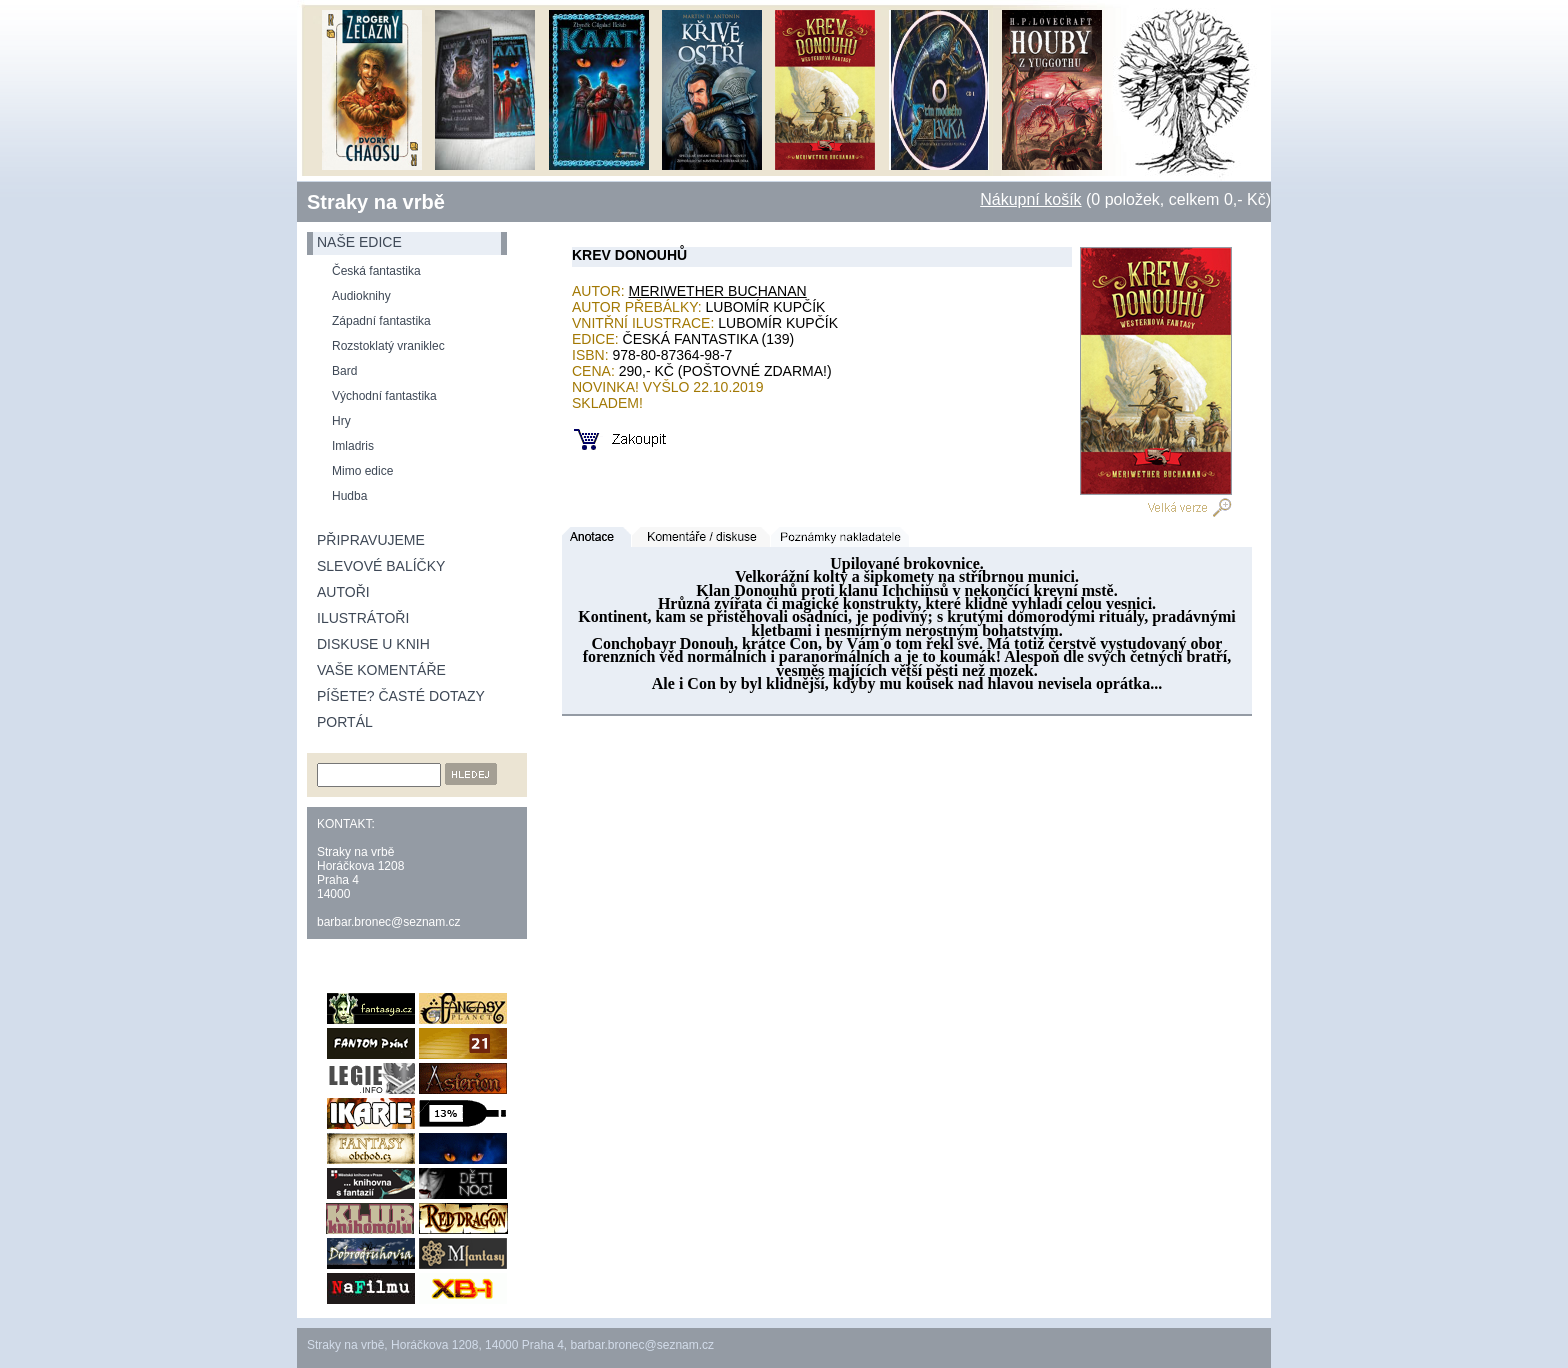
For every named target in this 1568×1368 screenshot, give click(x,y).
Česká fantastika (376, 271)
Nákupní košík (1030, 199)
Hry (341, 421)
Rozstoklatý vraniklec (388, 346)
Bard (344, 371)
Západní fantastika (381, 321)
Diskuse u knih (373, 644)
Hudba (349, 496)
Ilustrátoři (363, 618)
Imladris (353, 446)
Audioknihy (361, 296)
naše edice (359, 242)
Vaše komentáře (381, 670)
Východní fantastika (384, 396)
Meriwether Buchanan (718, 291)
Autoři (343, 592)
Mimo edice (362, 471)
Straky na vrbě (376, 202)
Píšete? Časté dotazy (401, 696)
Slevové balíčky (381, 566)
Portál (345, 722)
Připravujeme (371, 540)
